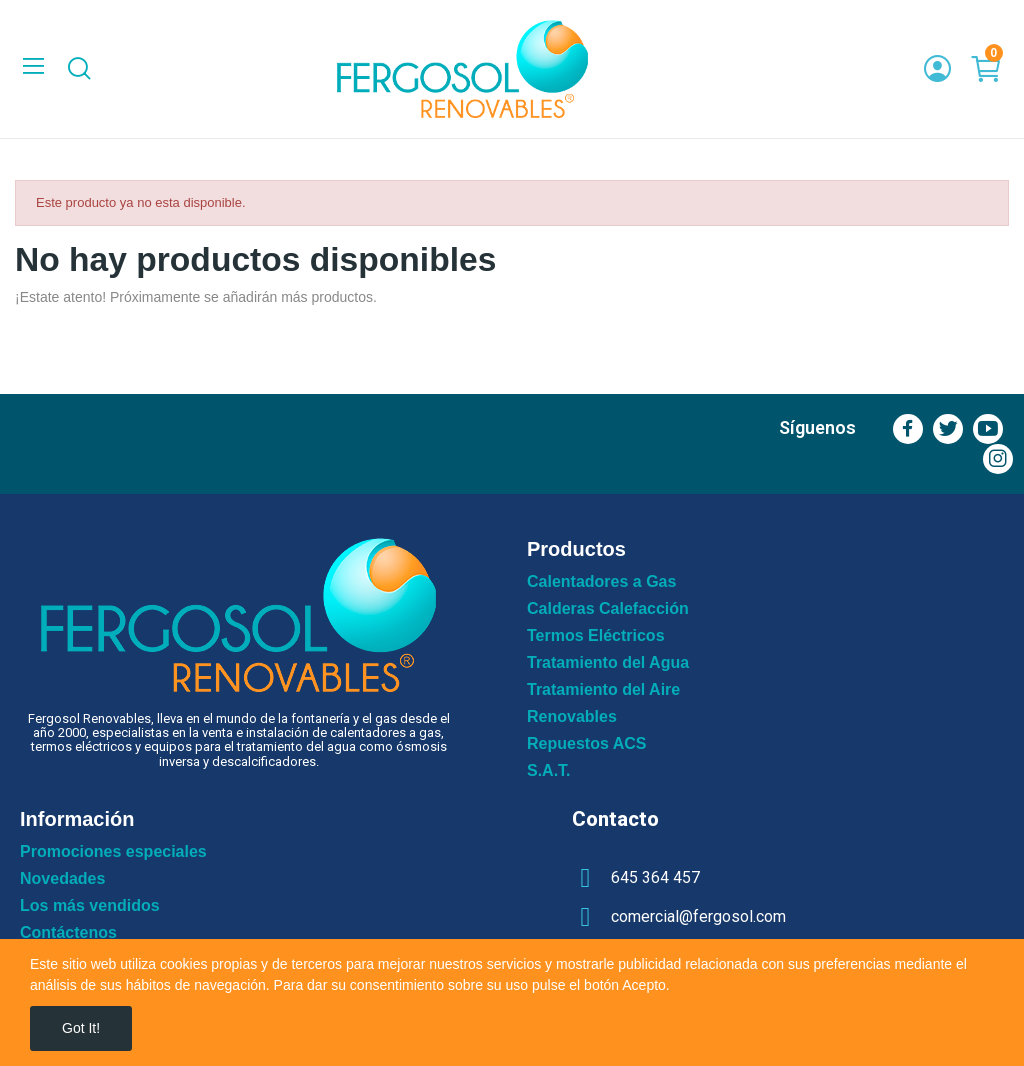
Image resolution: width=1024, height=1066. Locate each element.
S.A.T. (549, 771)
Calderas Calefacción (608, 609)
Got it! (81, 1028)
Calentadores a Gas (601, 582)
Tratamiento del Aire (603, 690)
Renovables (572, 717)
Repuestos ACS (586, 744)
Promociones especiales (113, 852)
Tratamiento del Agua (608, 663)
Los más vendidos (90, 906)
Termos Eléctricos (596, 636)
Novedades (62, 879)
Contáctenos (68, 933)
